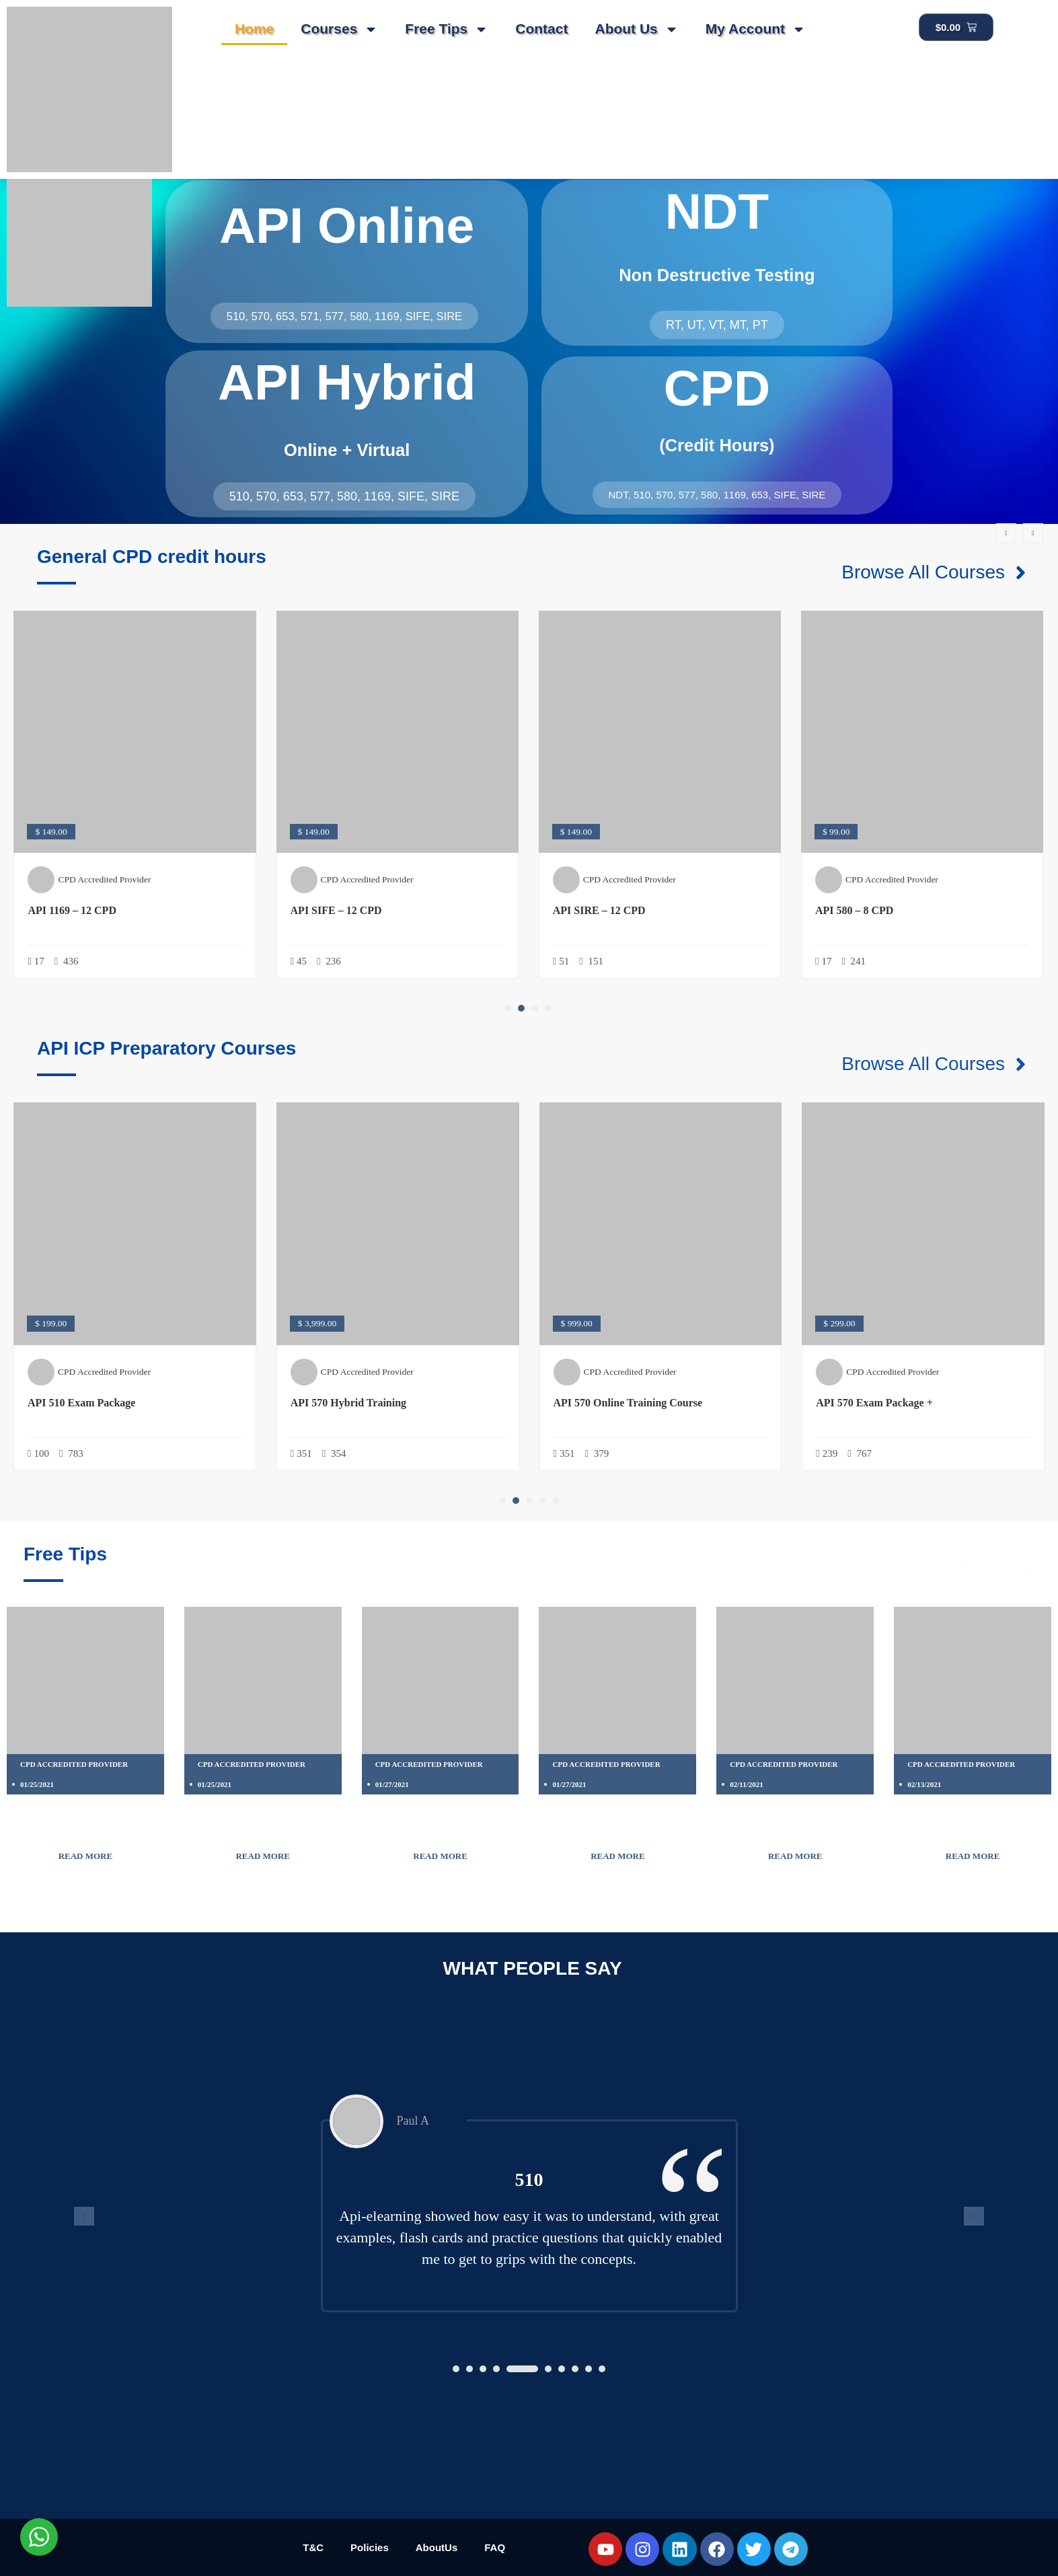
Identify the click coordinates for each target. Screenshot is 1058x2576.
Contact (541, 28)
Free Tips (446, 29)
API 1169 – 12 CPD (72, 910)
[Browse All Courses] (1020, 572)
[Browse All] (1028, 1567)
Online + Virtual (347, 450)
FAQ (494, 2547)
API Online (346, 225)
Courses (339, 29)
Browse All (975, 1567)
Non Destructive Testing (717, 275)
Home (254, 28)
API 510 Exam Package (81, 1402)
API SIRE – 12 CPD (599, 910)
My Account (756, 29)
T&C (313, 2547)
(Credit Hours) (716, 445)
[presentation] (1006, 533)
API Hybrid (347, 382)
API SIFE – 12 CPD (336, 910)
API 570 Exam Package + (874, 1402)
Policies (369, 2547)
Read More (86, 1856)
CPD (717, 388)
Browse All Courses (923, 572)
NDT (717, 211)
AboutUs (437, 2547)
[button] (507, 1008)
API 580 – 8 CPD (854, 910)
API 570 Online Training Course (628, 1402)
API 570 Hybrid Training (348, 1402)
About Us (636, 29)
